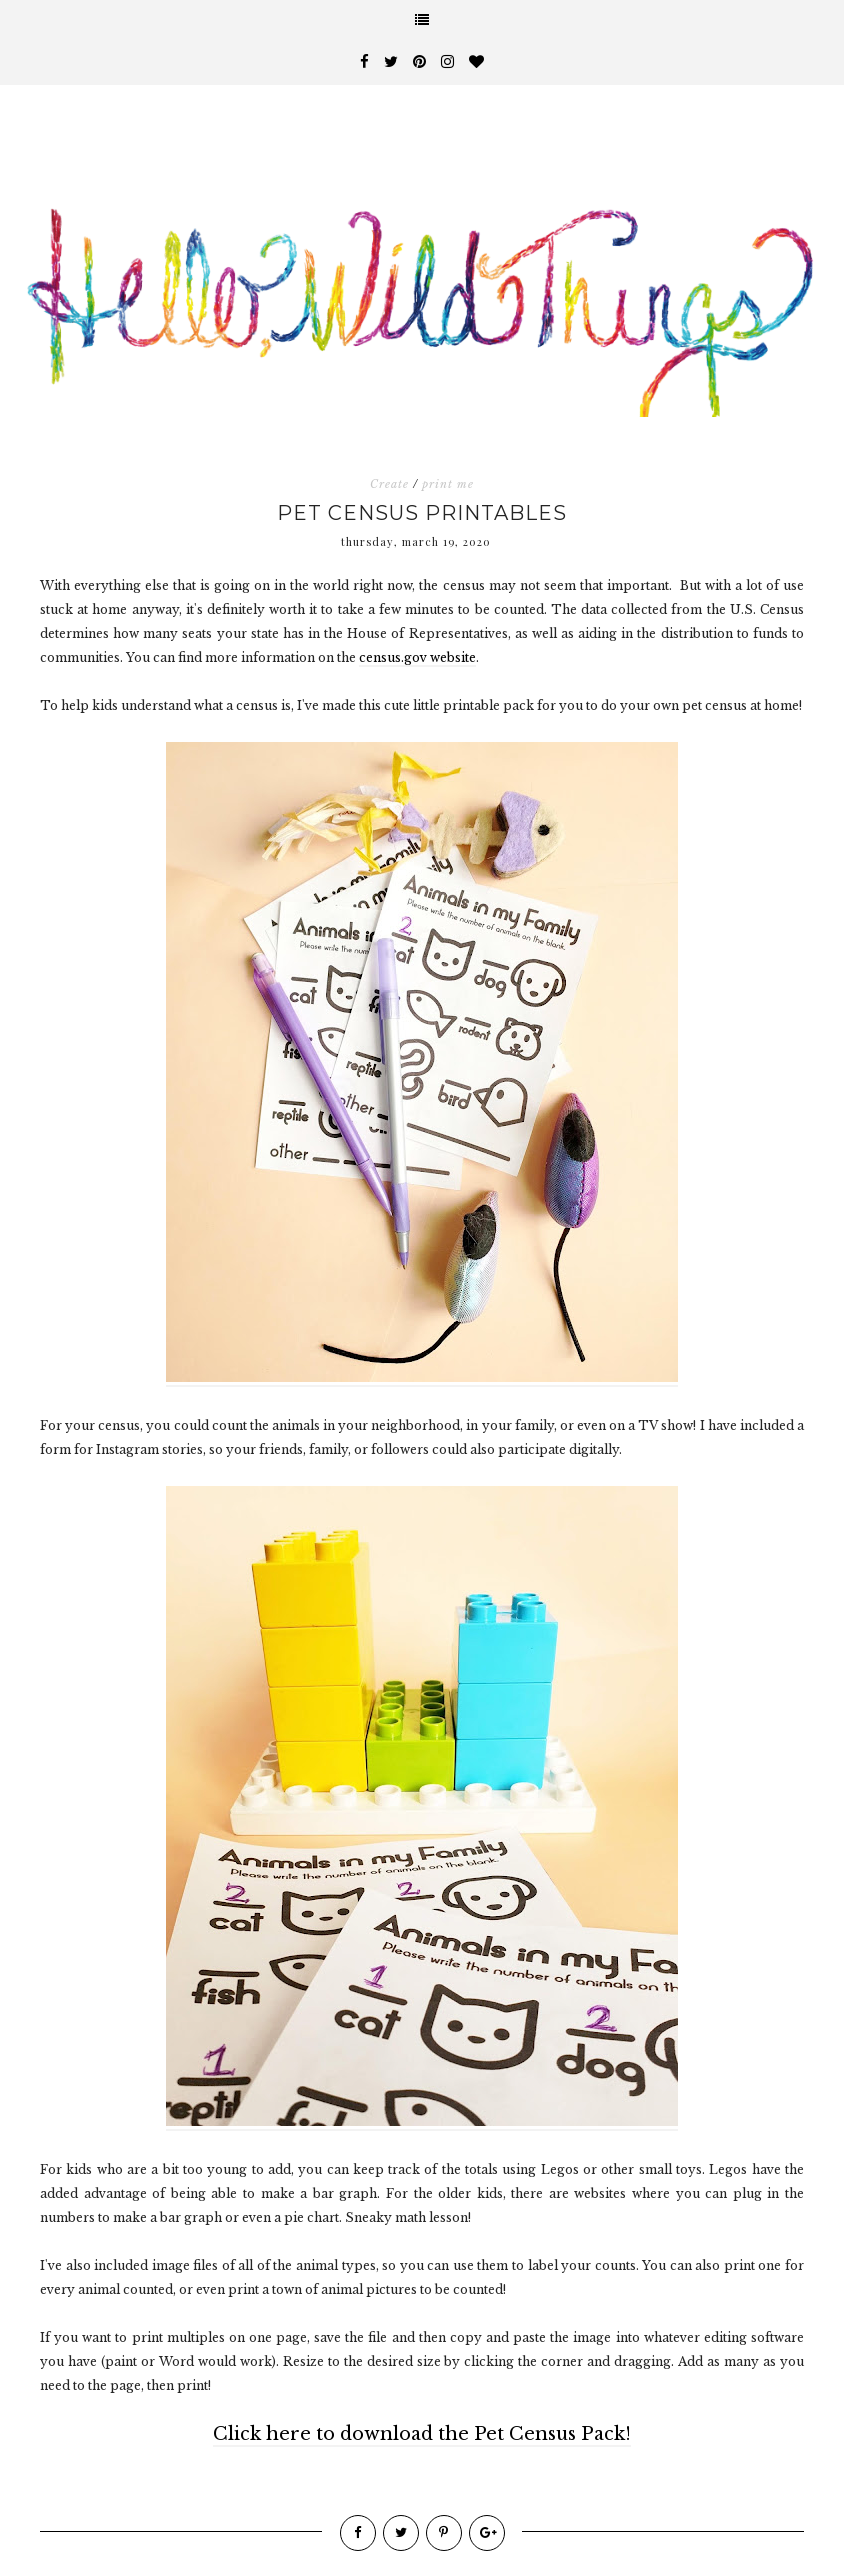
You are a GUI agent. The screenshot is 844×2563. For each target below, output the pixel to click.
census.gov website (417, 657)
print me (448, 484)
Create (389, 484)
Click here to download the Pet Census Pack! (422, 2434)
